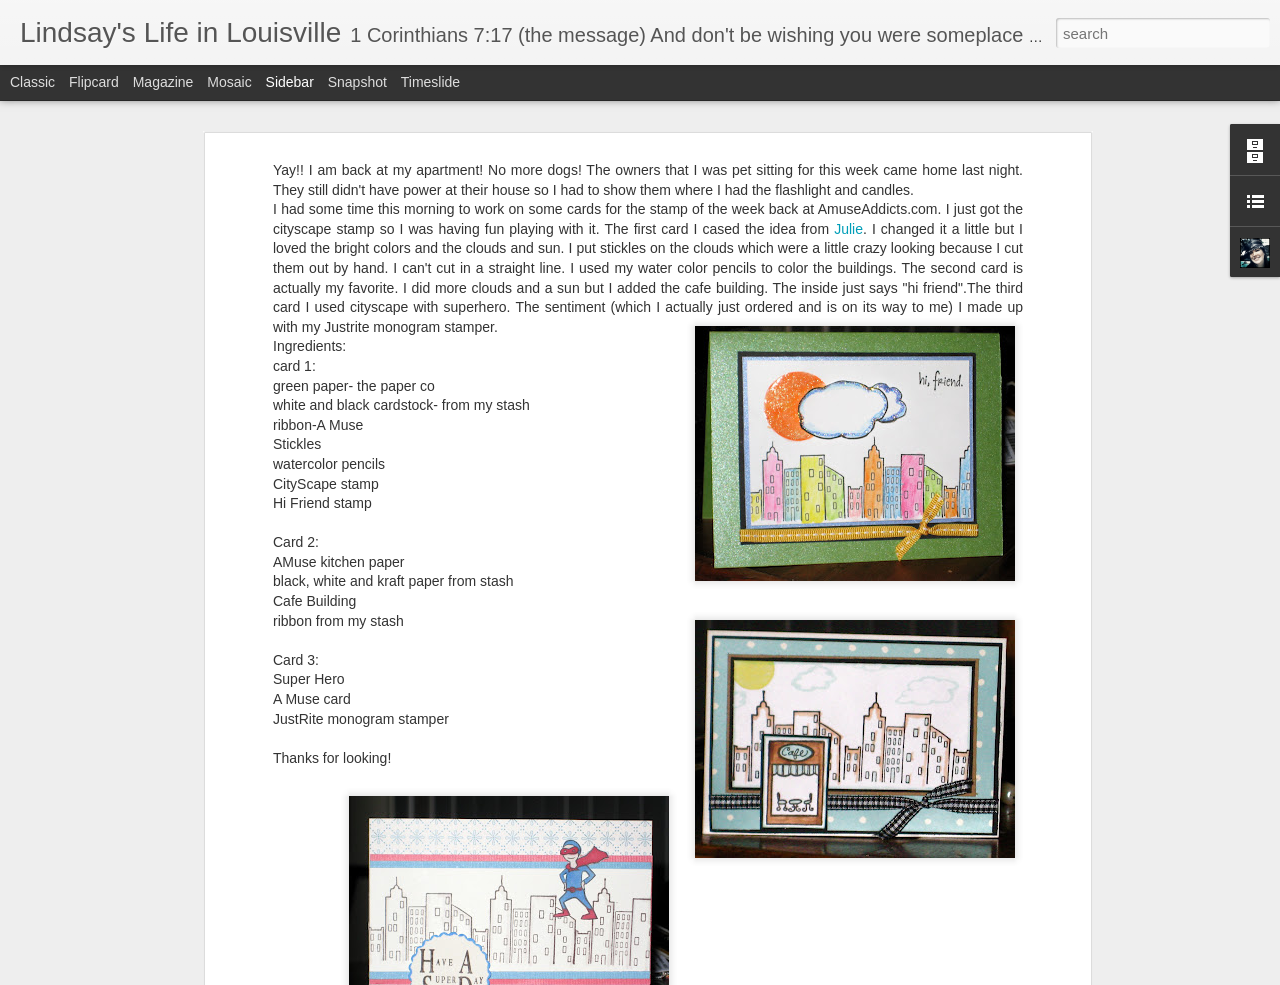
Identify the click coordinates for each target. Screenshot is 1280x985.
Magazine (163, 82)
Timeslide (430, 82)
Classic (32, 82)
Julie (848, 226)
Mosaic (229, 82)
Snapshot (357, 82)
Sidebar (290, 82)
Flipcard (94, 82)
